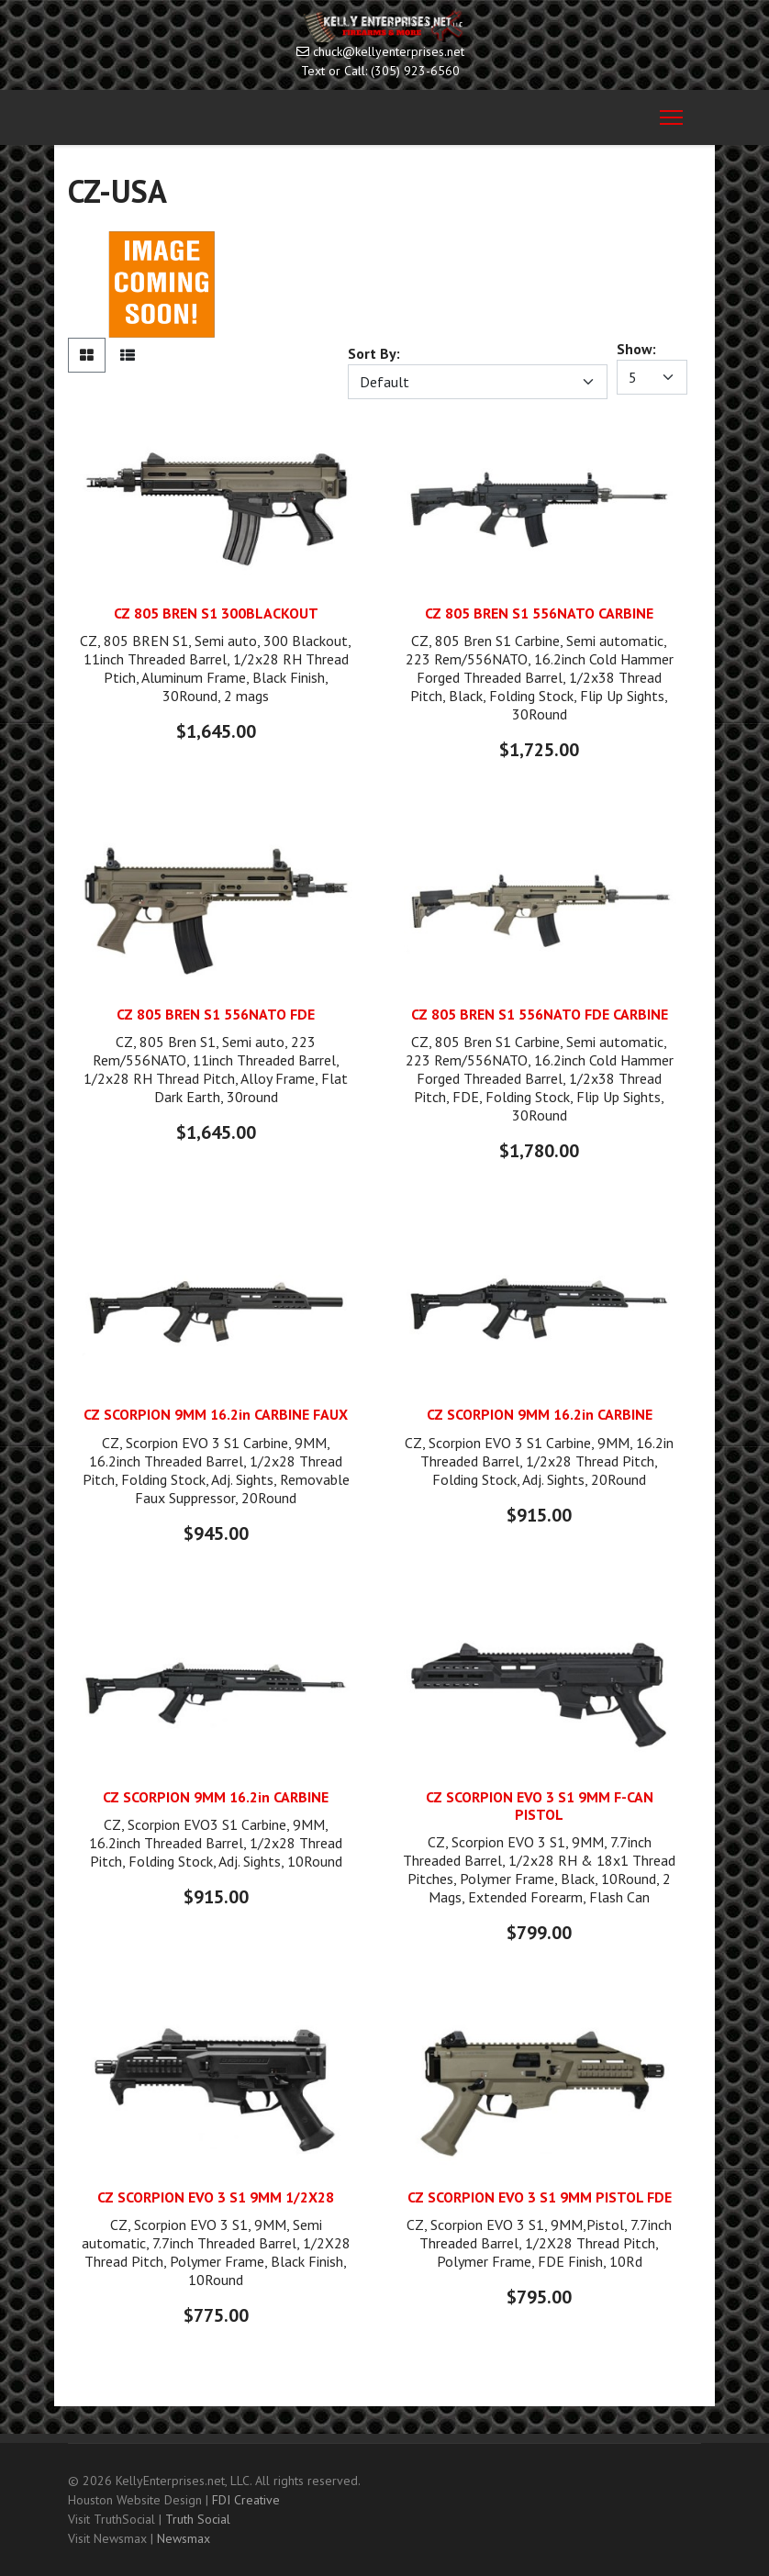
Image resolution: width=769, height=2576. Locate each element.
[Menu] (671, 117)
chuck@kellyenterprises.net (388, 51)
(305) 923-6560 (415, 70)
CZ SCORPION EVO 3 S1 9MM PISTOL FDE (539, 2197)
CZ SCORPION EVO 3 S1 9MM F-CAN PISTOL (539, 1805)
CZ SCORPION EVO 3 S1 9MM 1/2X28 (215, 2197)
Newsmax (183, 2538)
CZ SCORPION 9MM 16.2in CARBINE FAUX (216, 1414)
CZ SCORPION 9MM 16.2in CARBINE (539, 1414)
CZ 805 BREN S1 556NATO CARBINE (539, 613)
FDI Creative (246, 2500)
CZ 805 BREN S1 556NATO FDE (216, 1014)
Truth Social (197, 2519)
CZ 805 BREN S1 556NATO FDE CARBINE (539, 1014)
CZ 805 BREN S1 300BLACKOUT (216, 613)
